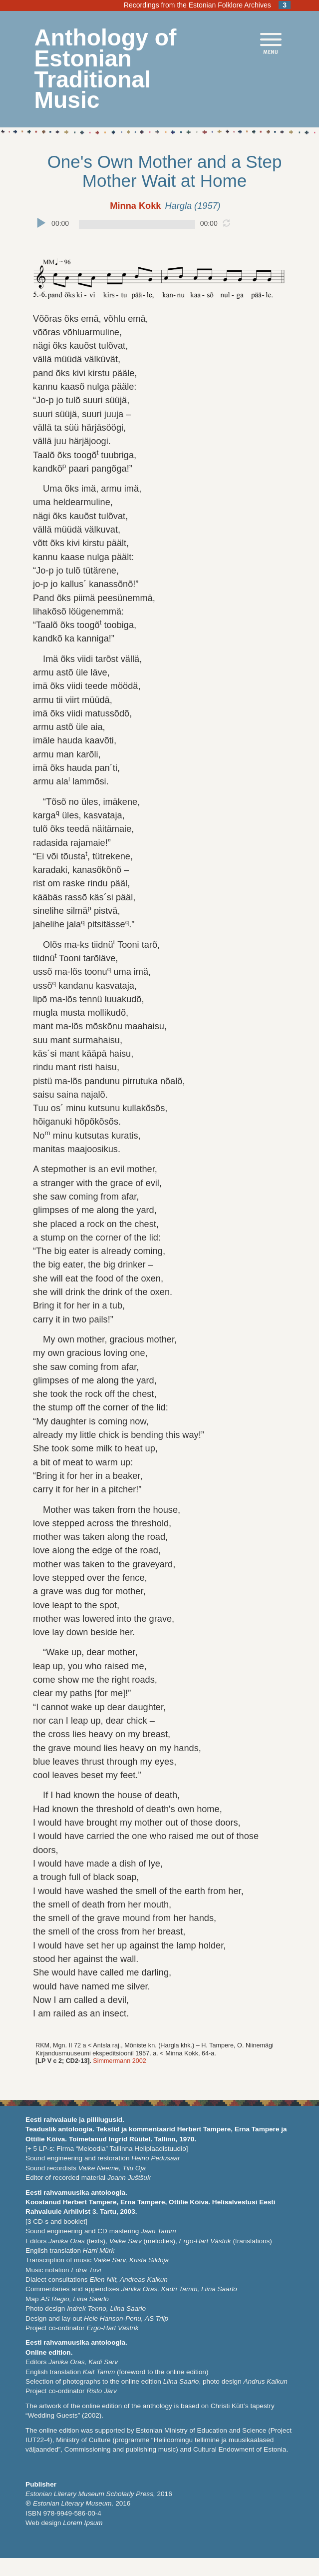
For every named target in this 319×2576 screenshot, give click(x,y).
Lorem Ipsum (82, 2523)
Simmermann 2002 (119, 2060)
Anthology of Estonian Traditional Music (105, 68)
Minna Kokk (135, 206)
